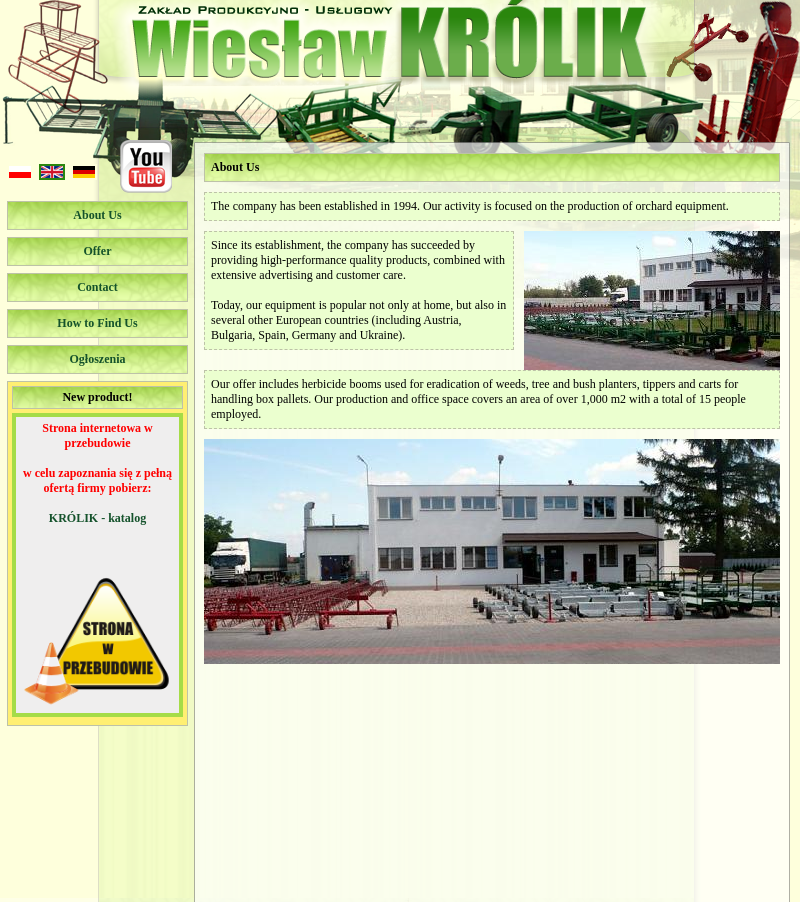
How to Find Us (97, 323)
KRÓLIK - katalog (97, 518)
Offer (98, 251)
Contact (97, 287)
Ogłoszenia (98, 359)
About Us (97, 215)
